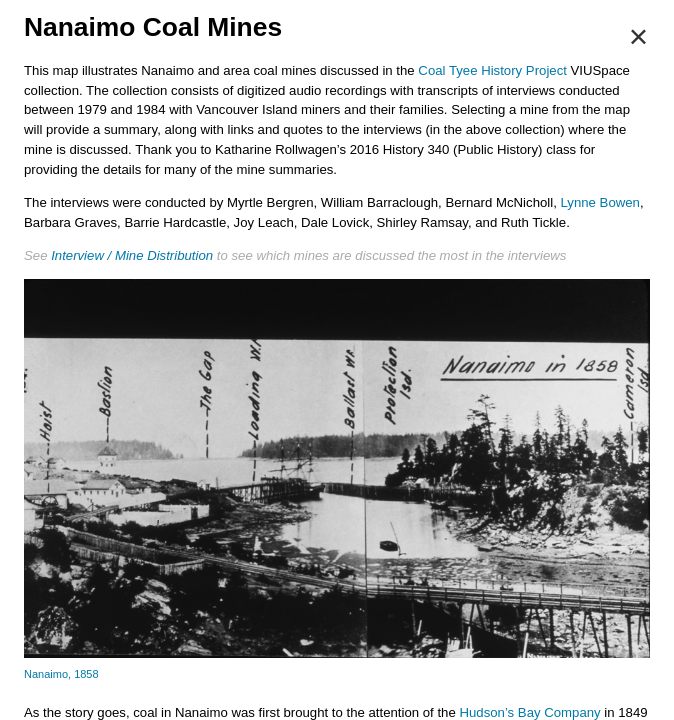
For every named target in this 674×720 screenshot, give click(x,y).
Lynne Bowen (600, 202)
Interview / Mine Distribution (132, 255)
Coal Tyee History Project (492, 70)
